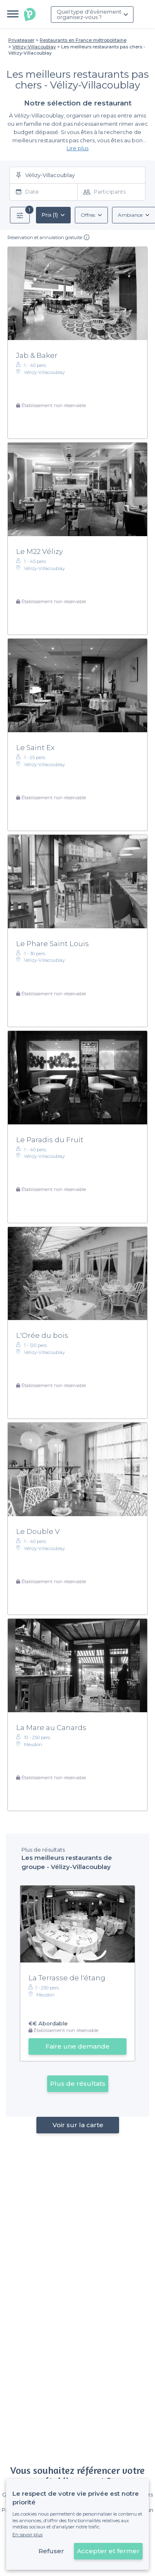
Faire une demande (77, 2046)
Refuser (51, 2551)
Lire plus (77, 148)
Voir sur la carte (77, 2125)
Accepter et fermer (108, 2551)
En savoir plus (27, 2535)
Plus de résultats (77, 2083)
